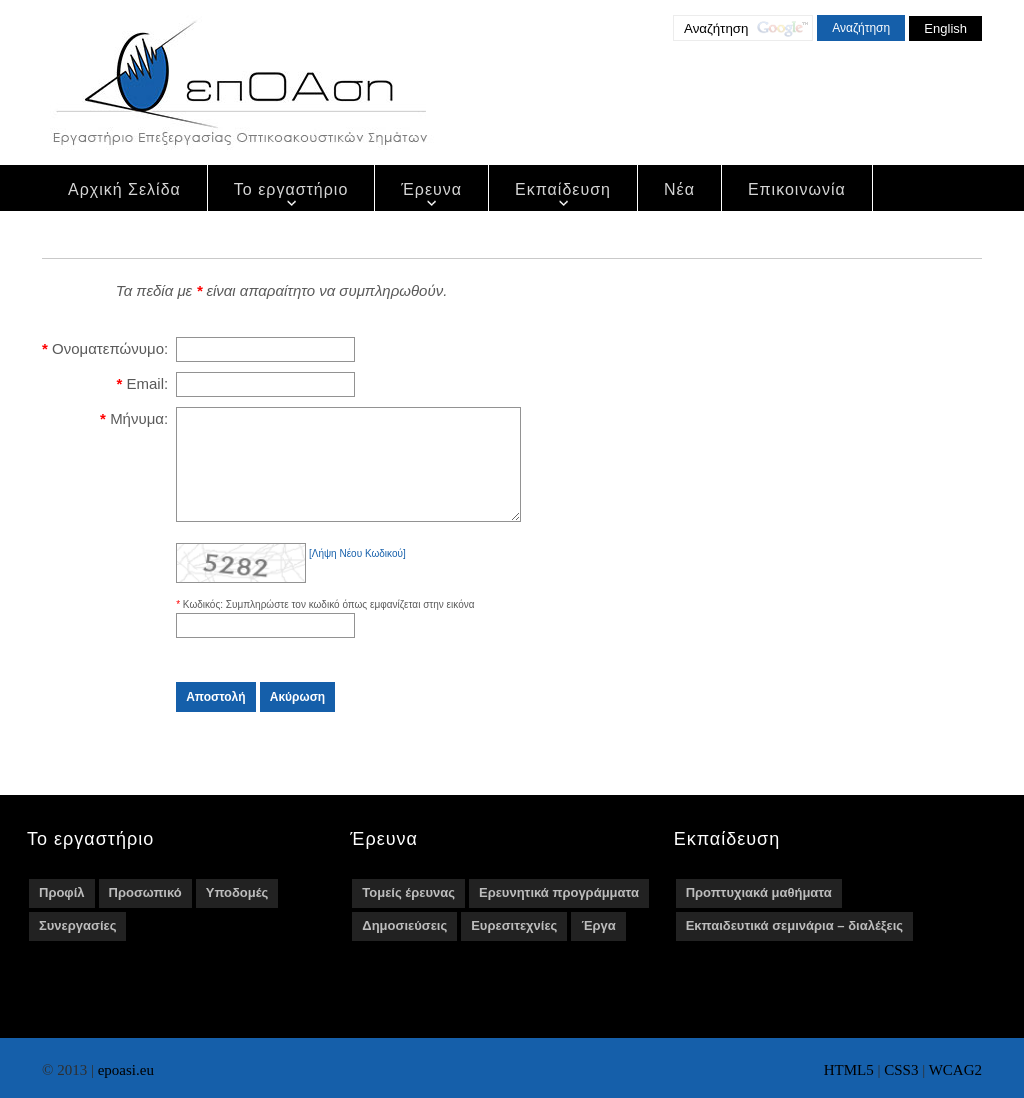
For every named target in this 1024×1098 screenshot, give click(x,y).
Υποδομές (237, 913)
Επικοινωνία (797, 189)
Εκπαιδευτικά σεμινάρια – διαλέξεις (794, 946)
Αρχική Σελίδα (124, 189)
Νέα (679, 189)
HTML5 (849, 1070)
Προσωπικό (145, 913)
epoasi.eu (126, 1070)
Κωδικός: (204, 625)
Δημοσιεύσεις (404, 946)
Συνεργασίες (77, 946)
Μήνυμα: (139, 418)
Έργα (598, 946)
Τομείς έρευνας (408, 913)
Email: (147, 383)
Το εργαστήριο (291, 189)
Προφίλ (62, 913)
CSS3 (901, 1070)
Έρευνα (431, 189)
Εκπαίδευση (563, 189)
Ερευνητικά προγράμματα (559, 913)
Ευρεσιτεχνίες (514, 946)
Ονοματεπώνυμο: (110, 348)
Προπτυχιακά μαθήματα (759, 913)
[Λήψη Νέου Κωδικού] (357, 574)
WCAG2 (955, 1070)
